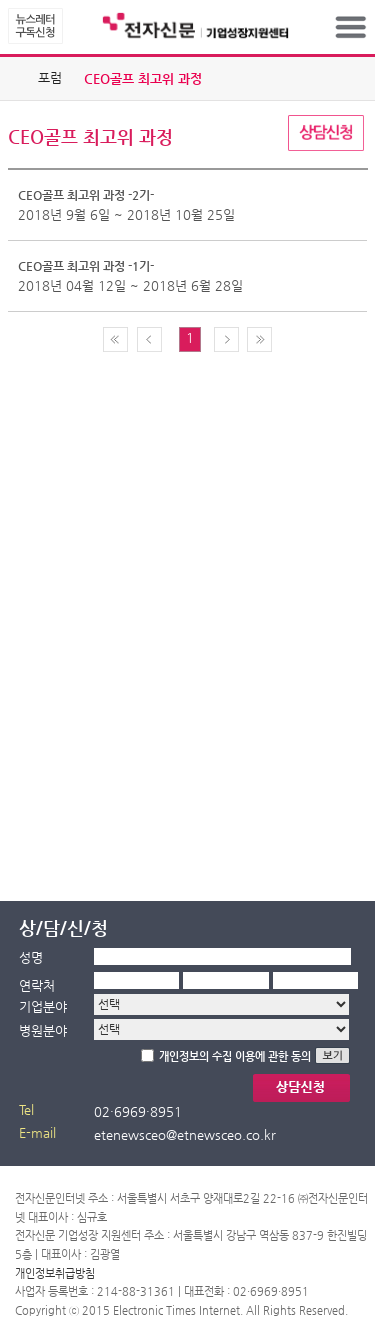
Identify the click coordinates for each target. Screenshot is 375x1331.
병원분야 (43, 1030)
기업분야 (43, 1006)
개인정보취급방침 (55, 1273)
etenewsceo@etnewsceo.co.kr (185, 1134)
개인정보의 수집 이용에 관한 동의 (235, 1056)
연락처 (37, 985)
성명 (31, 957)
